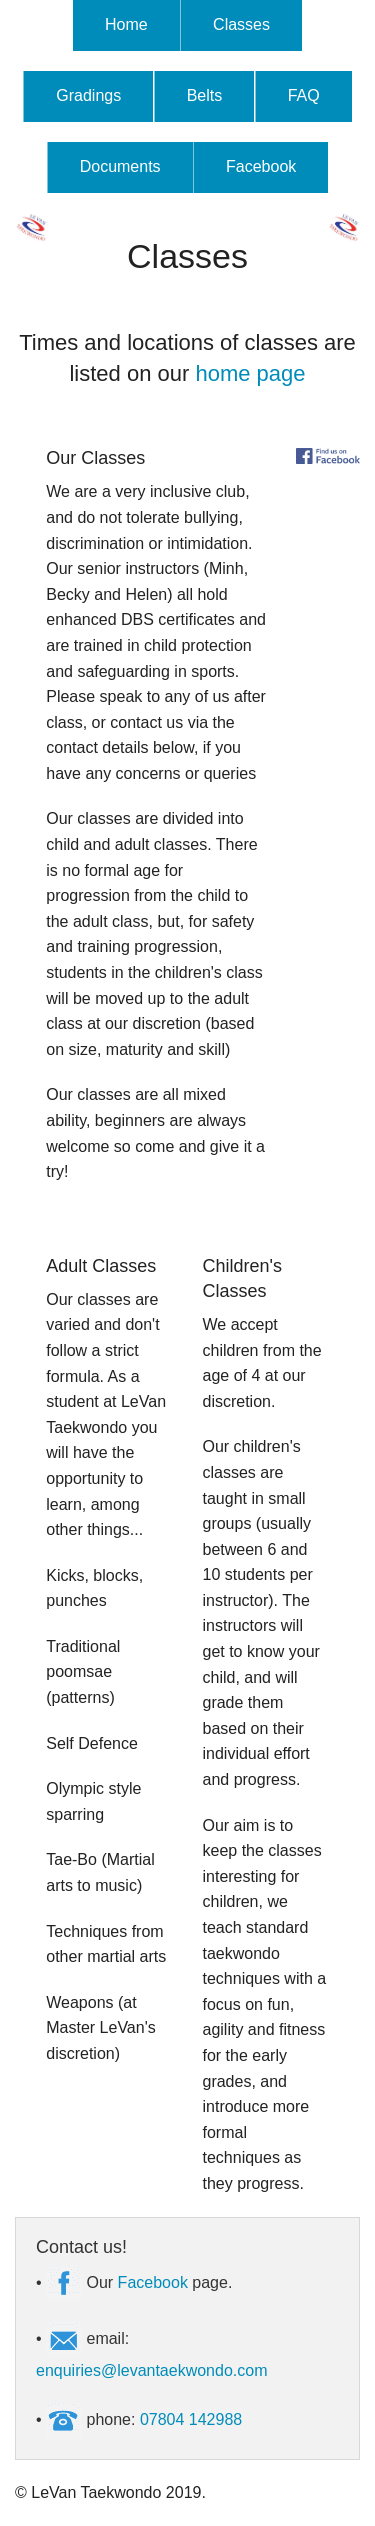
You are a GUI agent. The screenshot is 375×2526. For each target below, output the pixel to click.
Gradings (88, 95)
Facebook (261, 166)
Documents (120, 166)
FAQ (304, 95)
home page (250, 373)
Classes (241, 24)
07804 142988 (191, 2419)
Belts (205, 95)
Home (126, 24)
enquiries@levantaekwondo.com (151, 2370)
